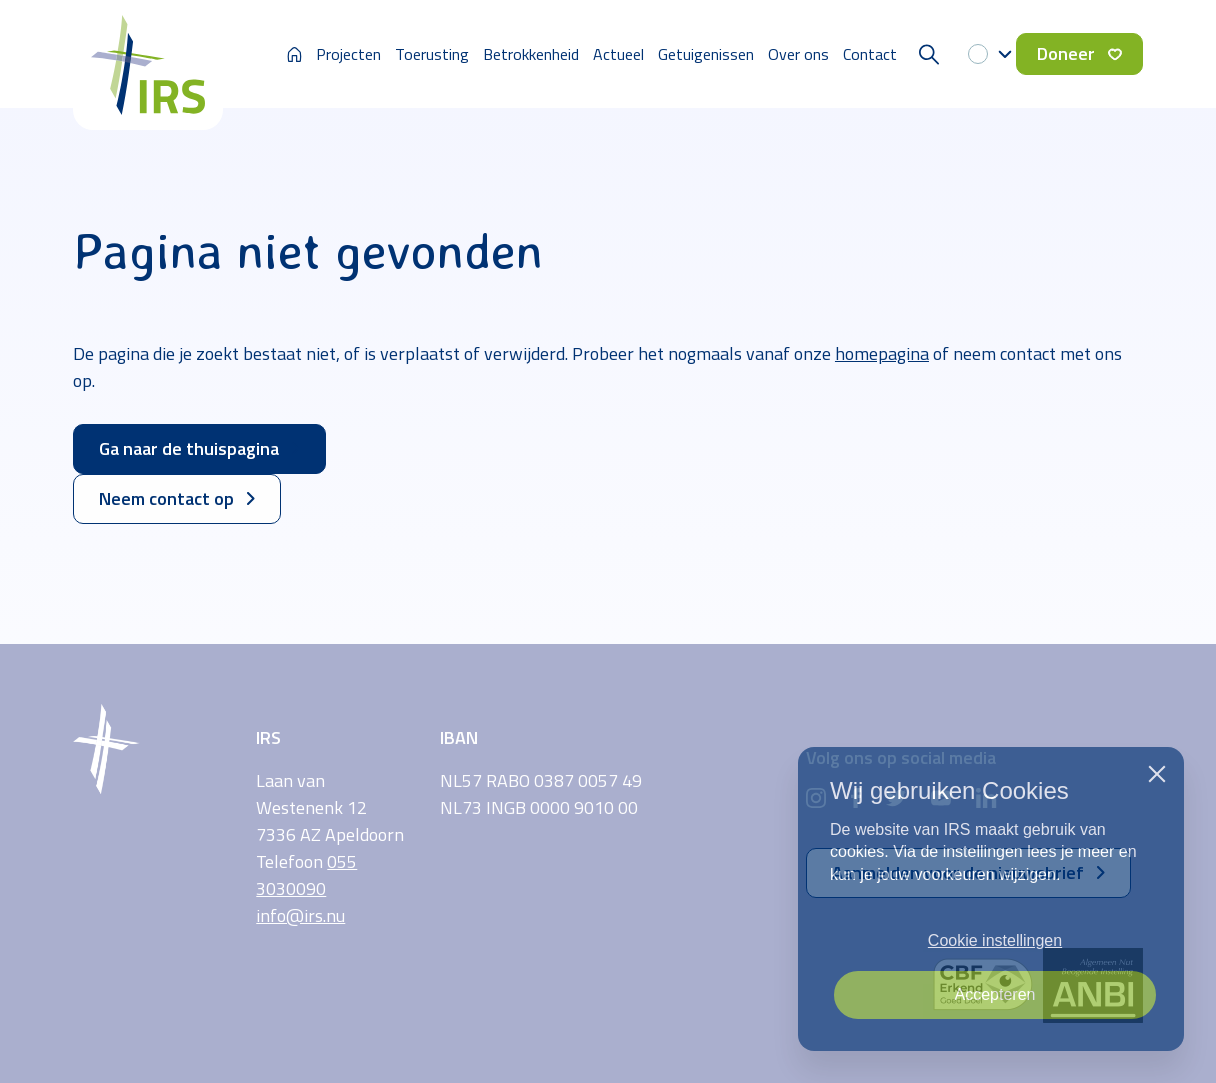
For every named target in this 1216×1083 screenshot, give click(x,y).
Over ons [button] (798, 54)
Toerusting (432, 54)
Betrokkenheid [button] (531, 54)
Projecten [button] (348, 54)
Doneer (1079, 53)
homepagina (882, 353)
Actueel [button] (618, 54)
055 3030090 (306, 875)
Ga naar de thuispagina (199, 448)
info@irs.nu (300, 915)
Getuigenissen (706, 54)
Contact (870, 54)
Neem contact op (177, 498)
